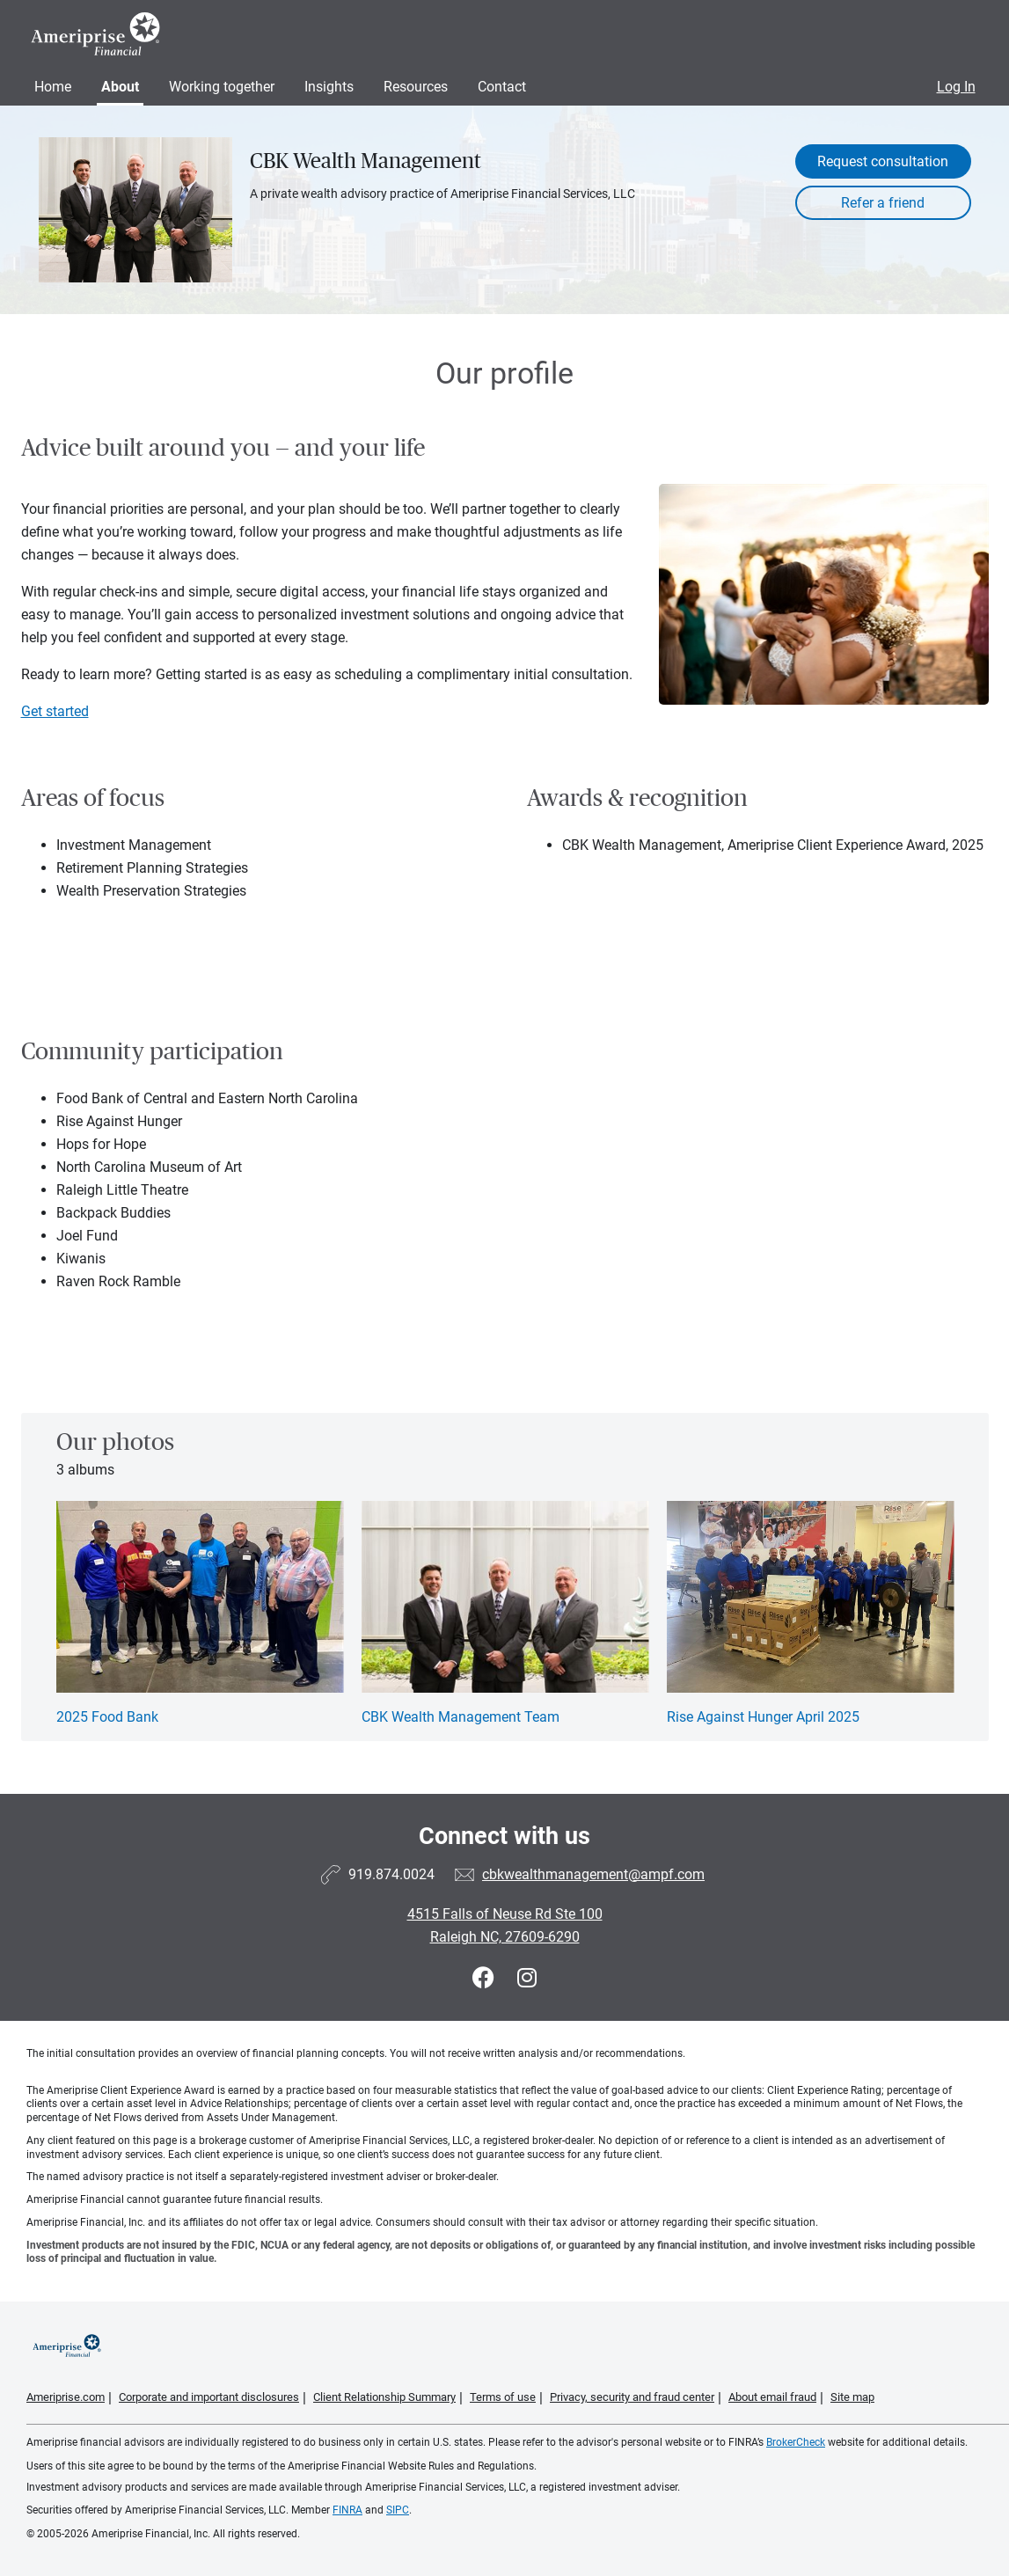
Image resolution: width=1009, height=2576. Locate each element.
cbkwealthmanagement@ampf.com (593, 1874)
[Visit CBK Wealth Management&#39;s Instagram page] (527, 1978)
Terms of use (503, 2397)
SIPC (397, 2510)
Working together (221, 86)
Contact (502, 86)
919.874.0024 (391, 1874)
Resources (416, 86)
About (120, 86)
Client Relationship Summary (384, 2397)
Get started (55, 711)
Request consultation (882, 161)
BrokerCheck (795, 2442)
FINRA (347, 2510)
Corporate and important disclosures (209, 2397)
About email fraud (772, 2397)
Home (52, 86)
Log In (956, 86)
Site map (852, 2397)
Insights (329, 86)
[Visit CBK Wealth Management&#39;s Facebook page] (486, 1978)
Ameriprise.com (65, 2397)
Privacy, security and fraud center (632, 2397)
